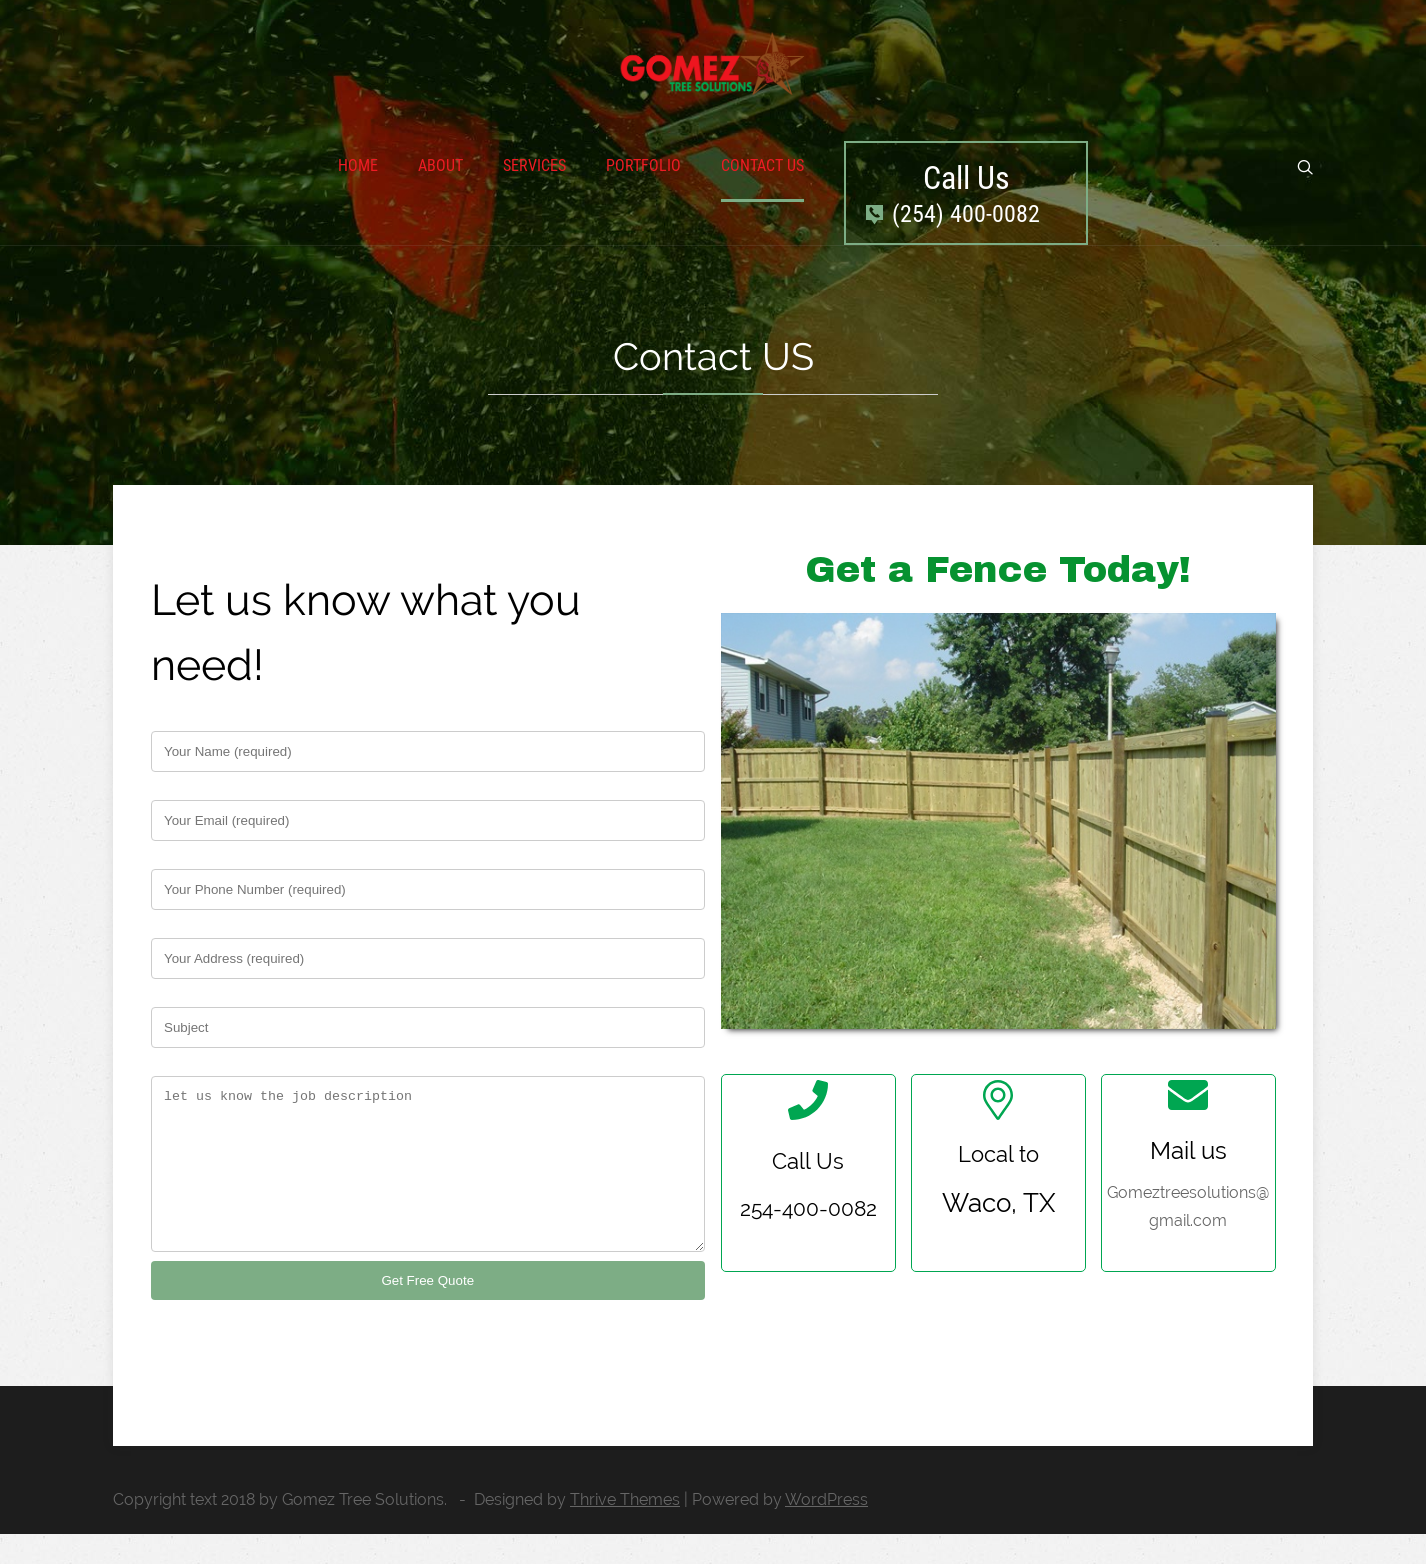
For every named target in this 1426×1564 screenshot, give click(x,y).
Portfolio (643, 165)
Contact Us (762, 165)
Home (358, 165)
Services (534, 165)
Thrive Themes (625, 1529)
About (440, 165)
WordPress (826, 1529)
